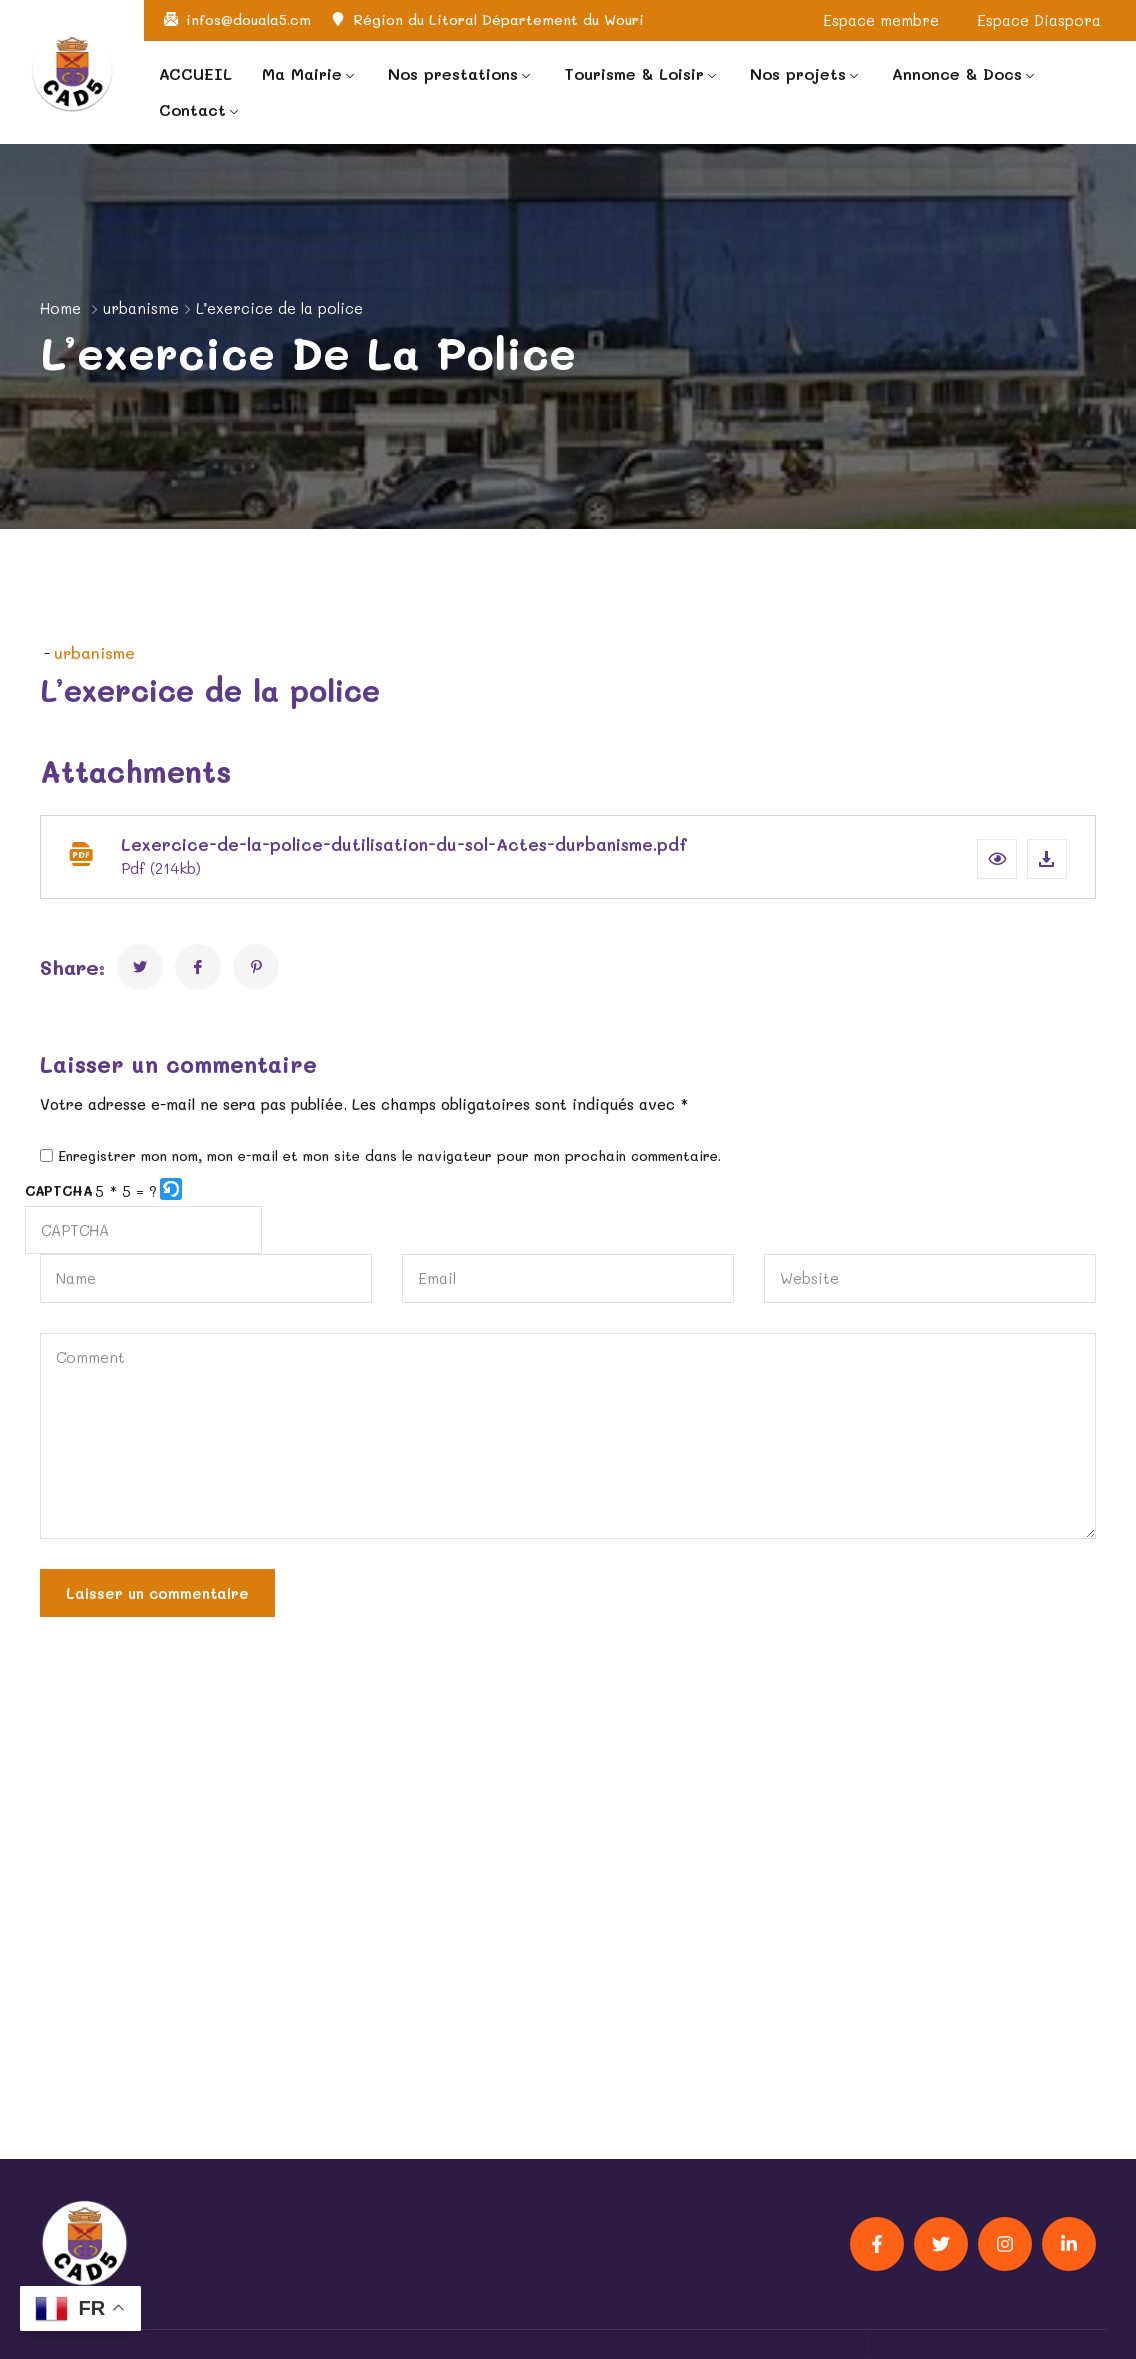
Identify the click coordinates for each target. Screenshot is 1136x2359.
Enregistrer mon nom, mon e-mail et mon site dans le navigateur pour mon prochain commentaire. (389, 1156)
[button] (997, 859)
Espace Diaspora (1039, 20)
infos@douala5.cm (248, 20)
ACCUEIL (195, 73)
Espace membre (881, 20)
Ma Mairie (302, 73)
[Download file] (1047, 859)
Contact (192, 109)
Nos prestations (453, 73)
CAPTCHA (58, 1190)
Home (60, 308)
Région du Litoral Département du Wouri (498, 20)
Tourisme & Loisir (634, 73)
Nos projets (798, 73)
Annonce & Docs (957, 73)
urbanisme (141, 308)
